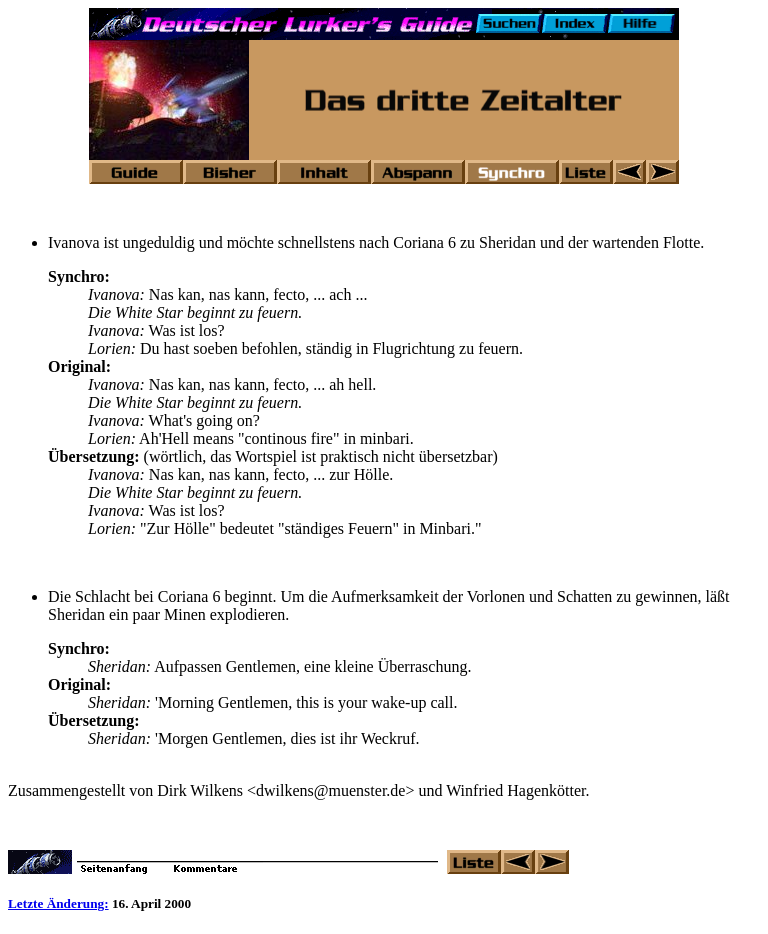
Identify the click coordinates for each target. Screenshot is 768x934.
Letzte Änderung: (58, 903)
